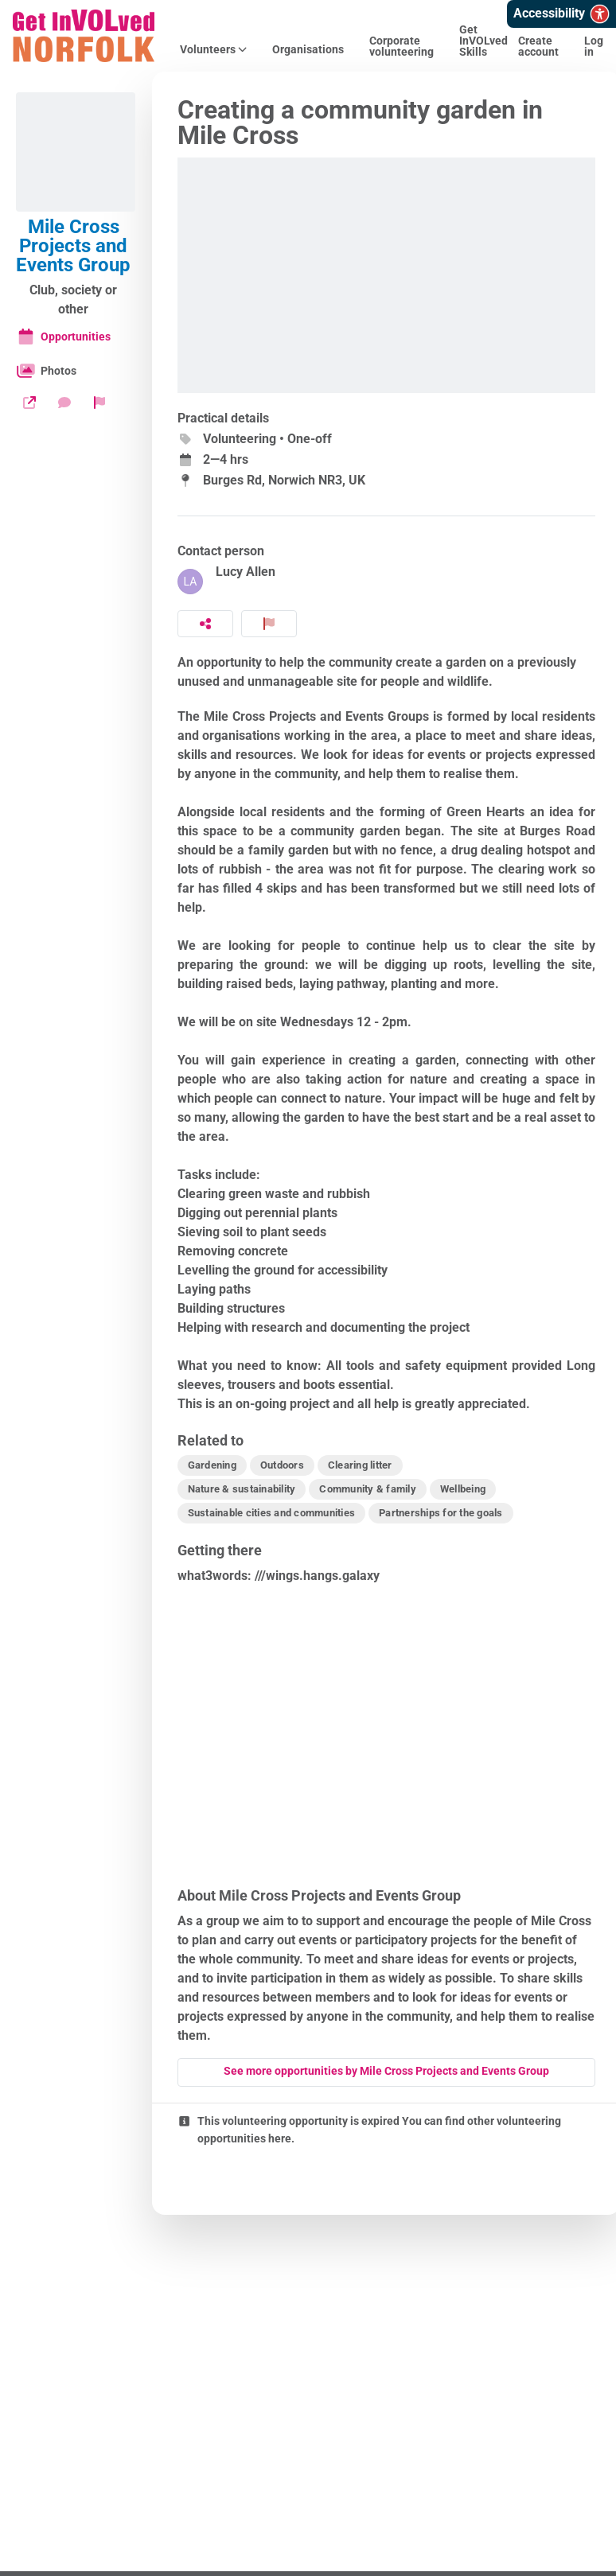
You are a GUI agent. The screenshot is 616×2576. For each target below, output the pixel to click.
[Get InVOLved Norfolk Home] (83, 36)
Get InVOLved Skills (483, 40)
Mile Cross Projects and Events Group (73, 245)
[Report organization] (99, 402)
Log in (593, 46)
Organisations (308, 49)
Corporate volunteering (401, 46)
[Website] (29, 402)
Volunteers (213, 49)
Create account (538, 46)
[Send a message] (64, 402)
